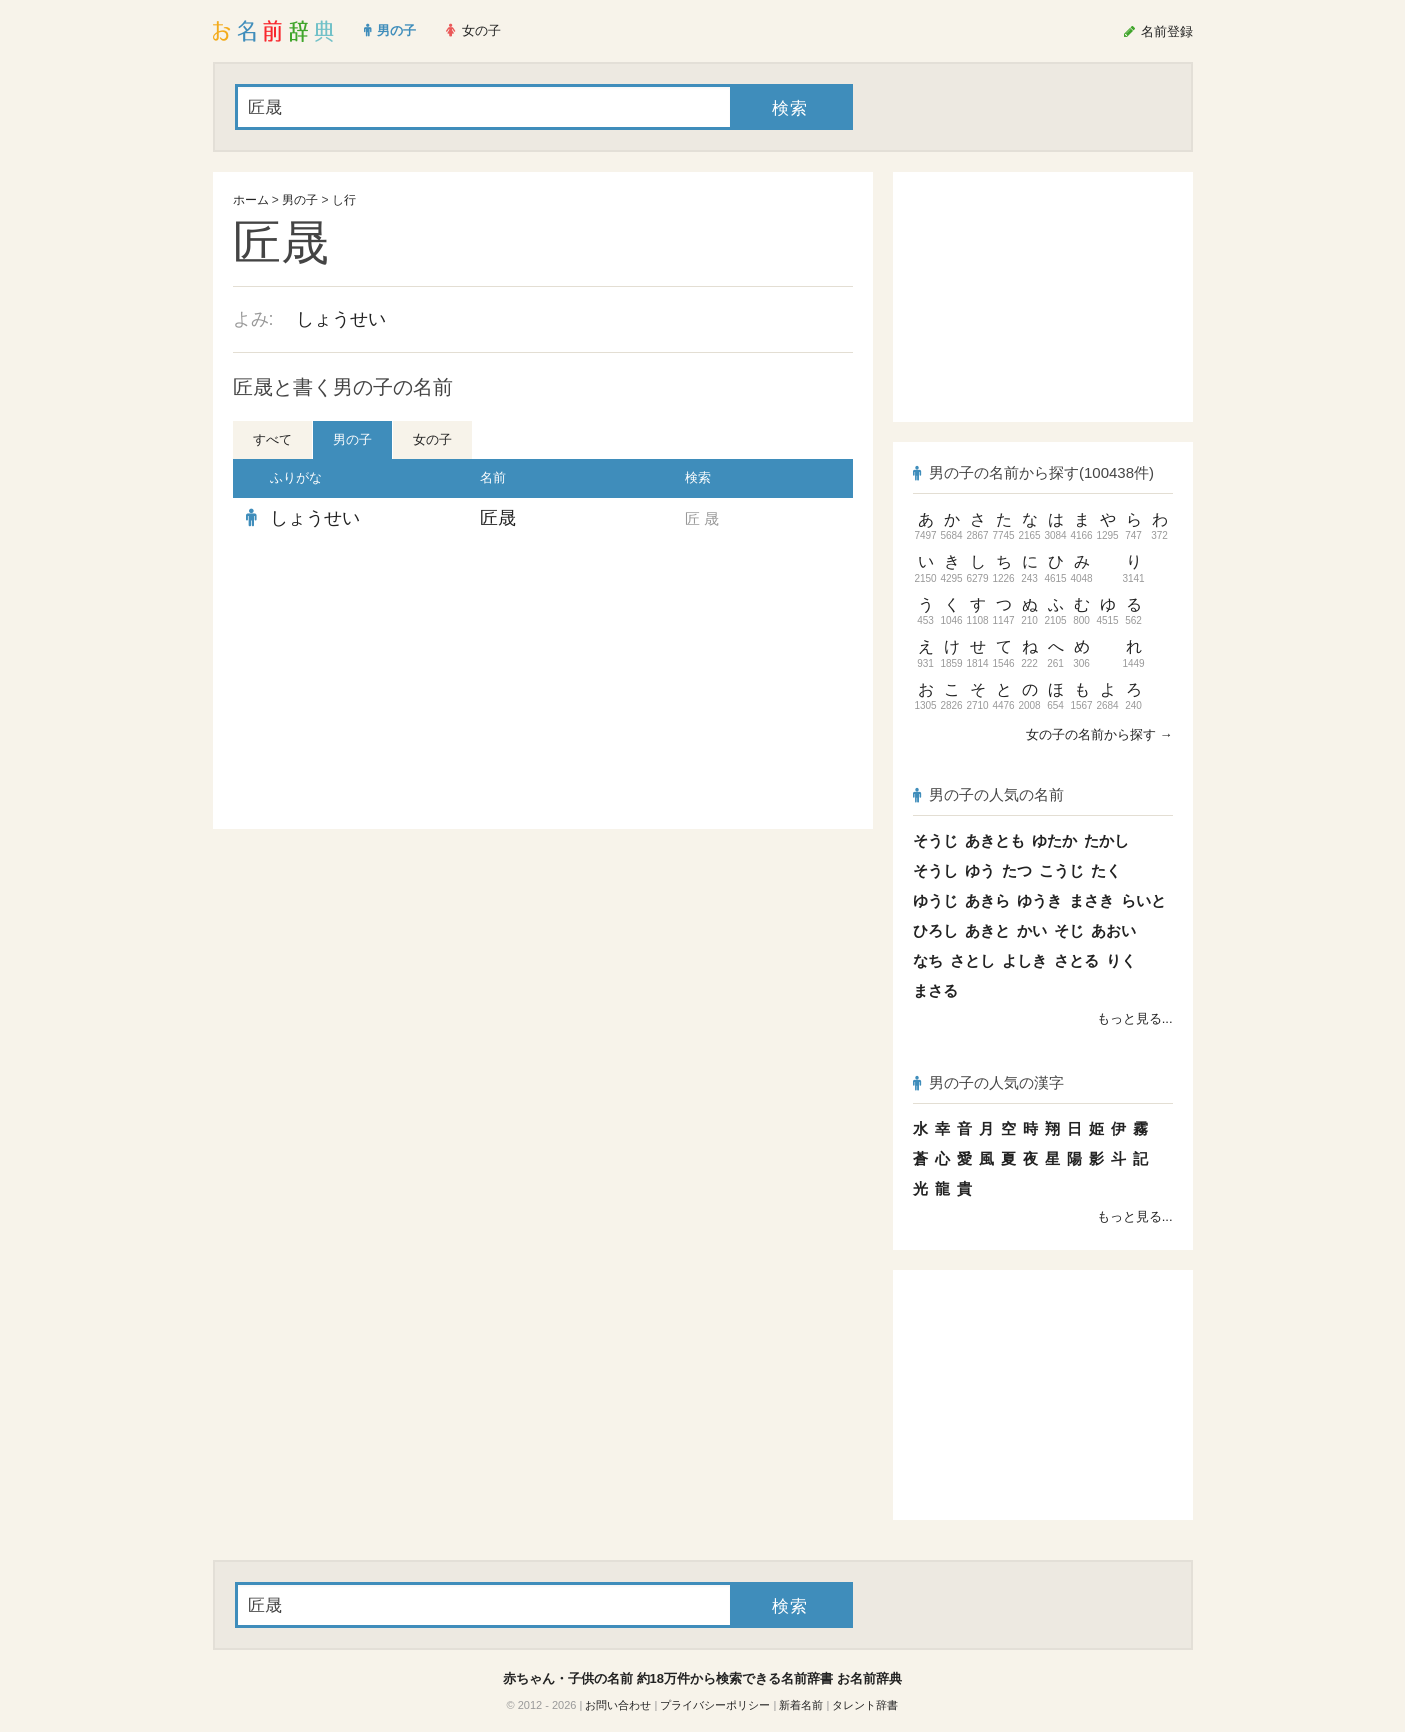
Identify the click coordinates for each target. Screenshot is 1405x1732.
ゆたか (1054, 840)
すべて (272, 439)
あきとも (995, 840)
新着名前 (801, 1705)
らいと (1143, 900)
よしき (1024, 960)
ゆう (980, 870)
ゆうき (1039, 900)
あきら (987, 900)
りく (1121, 960)
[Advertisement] (383, 684)
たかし (1106, 840)
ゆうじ (935, 900)
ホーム (251, 200)
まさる (935, 990)
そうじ (935, 840)
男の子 (300, 200)
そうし (935, 870)
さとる (1076, 960)
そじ (1069, 930)
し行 (344, 200)
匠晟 (498, 518)
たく (1106, 870)
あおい (1113, 930)
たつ (1017, 870)
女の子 (432, 439)
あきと (987, 930)
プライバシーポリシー (715, 1705)
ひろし (935, 930)
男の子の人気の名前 (989, 794)
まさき (1091, 900)
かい (1032, 930)
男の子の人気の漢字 (989, 1082)
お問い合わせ (618, 1705)
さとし (972, 960)
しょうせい (341, 319)
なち (928, 960)
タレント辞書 (865, 1705)
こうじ (1061, 870)
